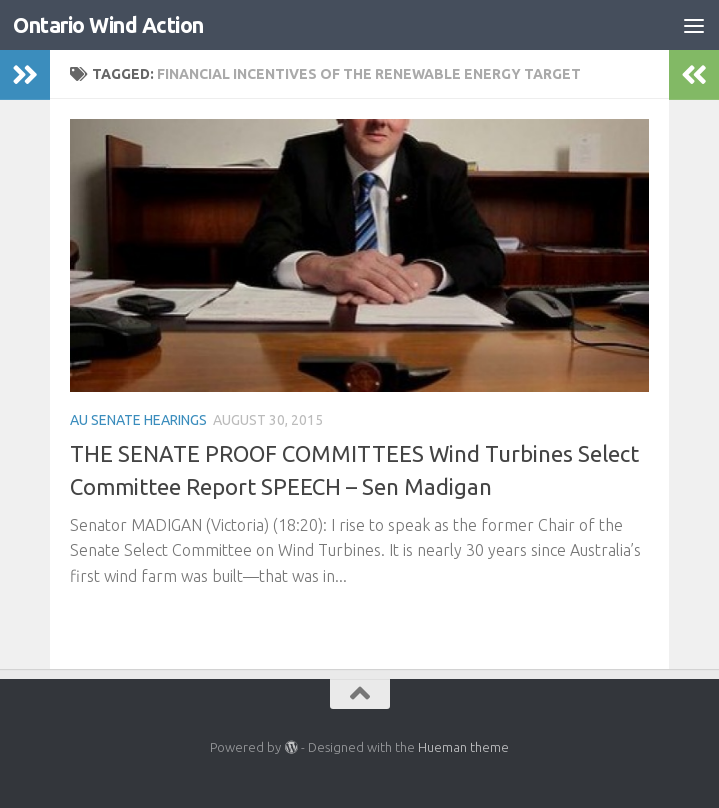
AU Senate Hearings (138, 420)
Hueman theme (463, 747)
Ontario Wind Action (108, 25)
